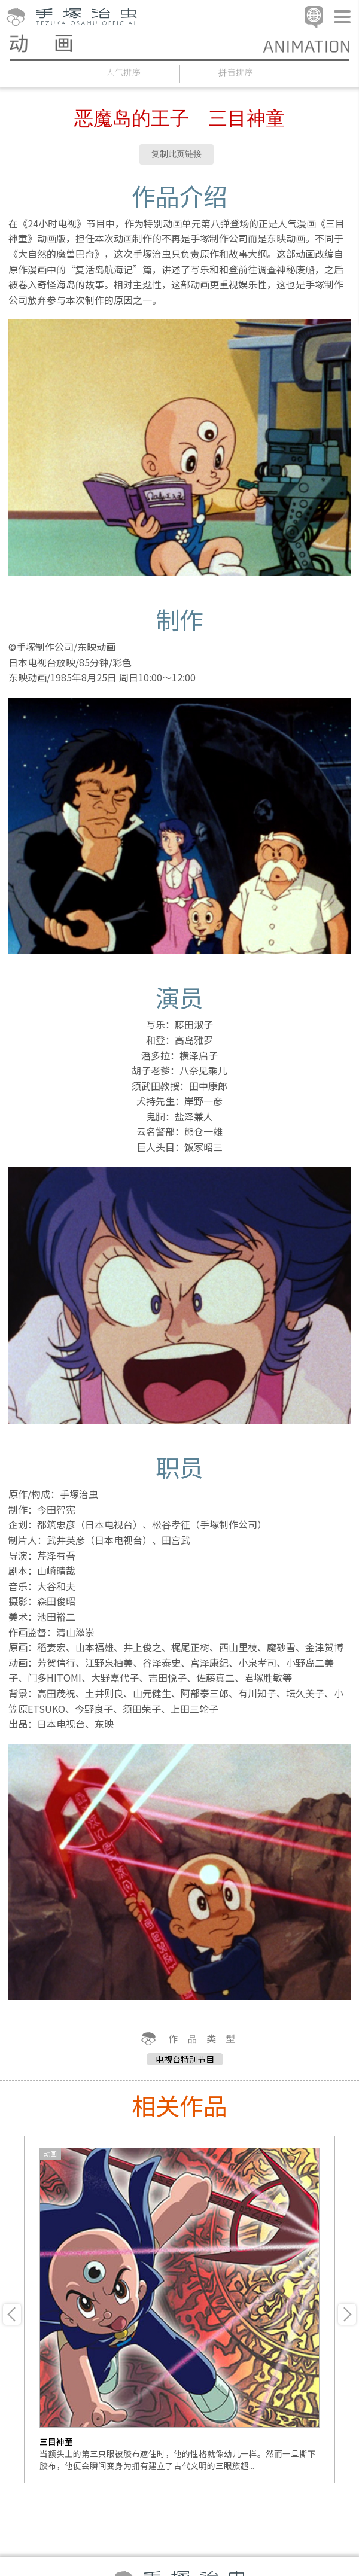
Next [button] (347, 2314)
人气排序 (123, 72)
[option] (179, 2309)
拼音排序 (236, 72)
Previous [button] (12, 2314)
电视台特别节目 (185, 2059)
